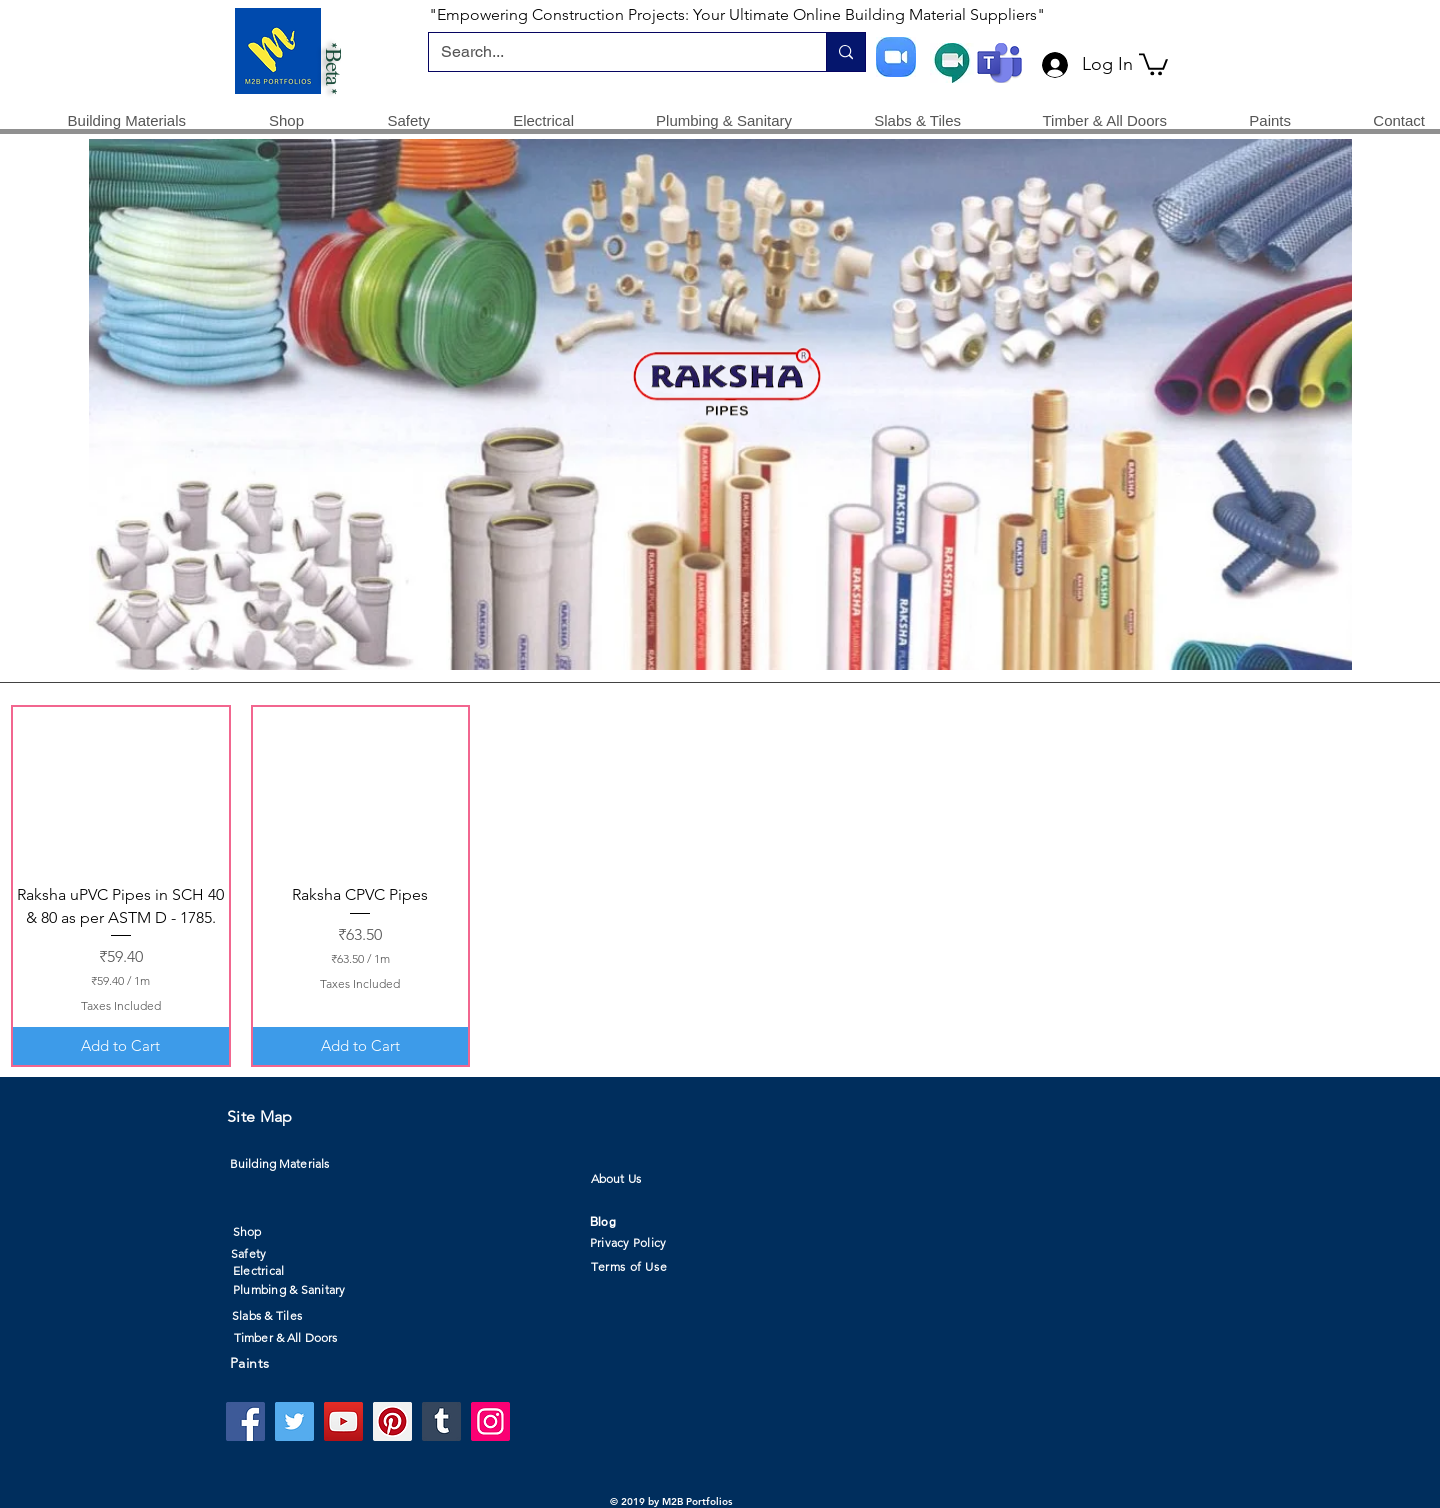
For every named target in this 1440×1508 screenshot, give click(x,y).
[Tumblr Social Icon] (441, 1421)
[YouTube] (343, 1421)
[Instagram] (490, 1421)
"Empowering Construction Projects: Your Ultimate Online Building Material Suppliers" (737, 14)
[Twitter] (294, 1421)
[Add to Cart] (121, 1046)
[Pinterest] (392, 1421)
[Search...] (612, 52)
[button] (1153, 63)
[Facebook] (245, 1421)
